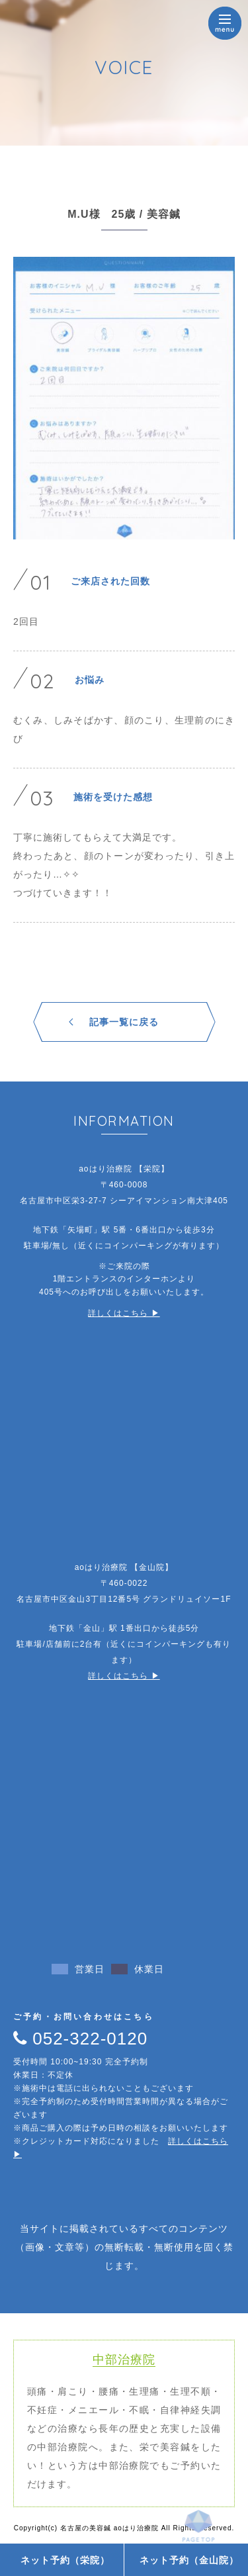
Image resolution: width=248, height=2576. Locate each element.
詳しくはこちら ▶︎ (123, 1313)
